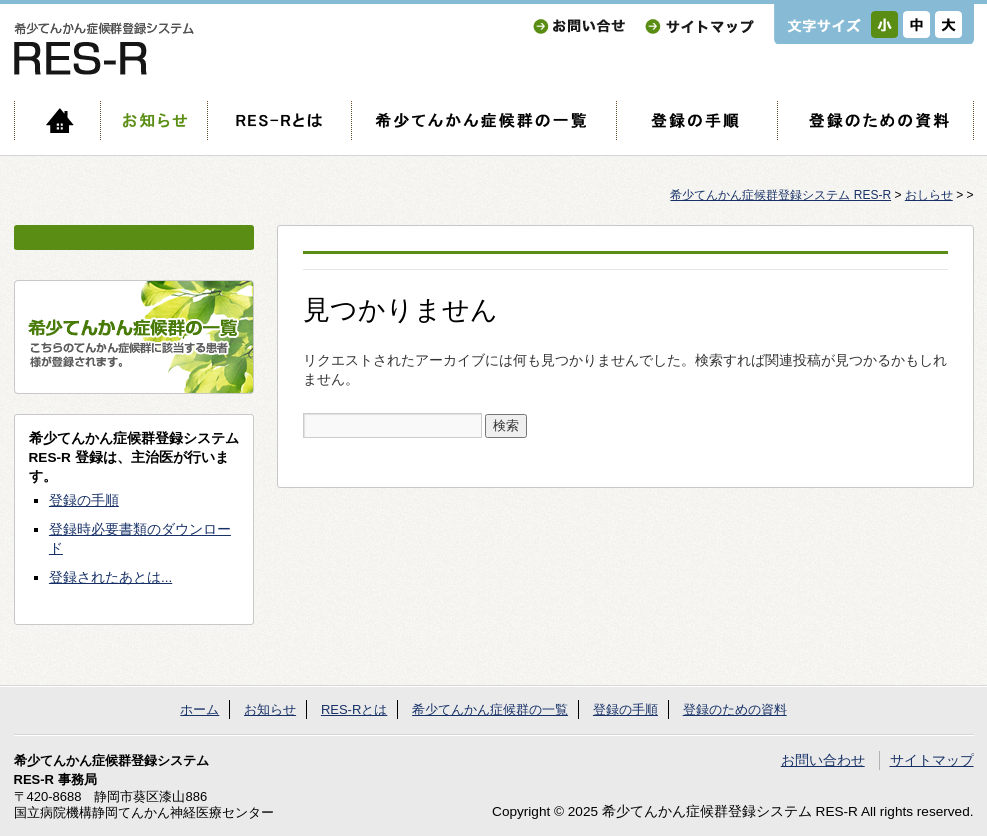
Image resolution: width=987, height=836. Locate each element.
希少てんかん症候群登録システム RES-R (780, 195)
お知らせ (153, 120)
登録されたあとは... (110, 577)
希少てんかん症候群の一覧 (483, 120)
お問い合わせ (579, 26)
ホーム (57, 120)
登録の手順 (696, 120)
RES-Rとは (279, 120)
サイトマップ (699, 26)
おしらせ (929, 195)
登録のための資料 (875, 120)
